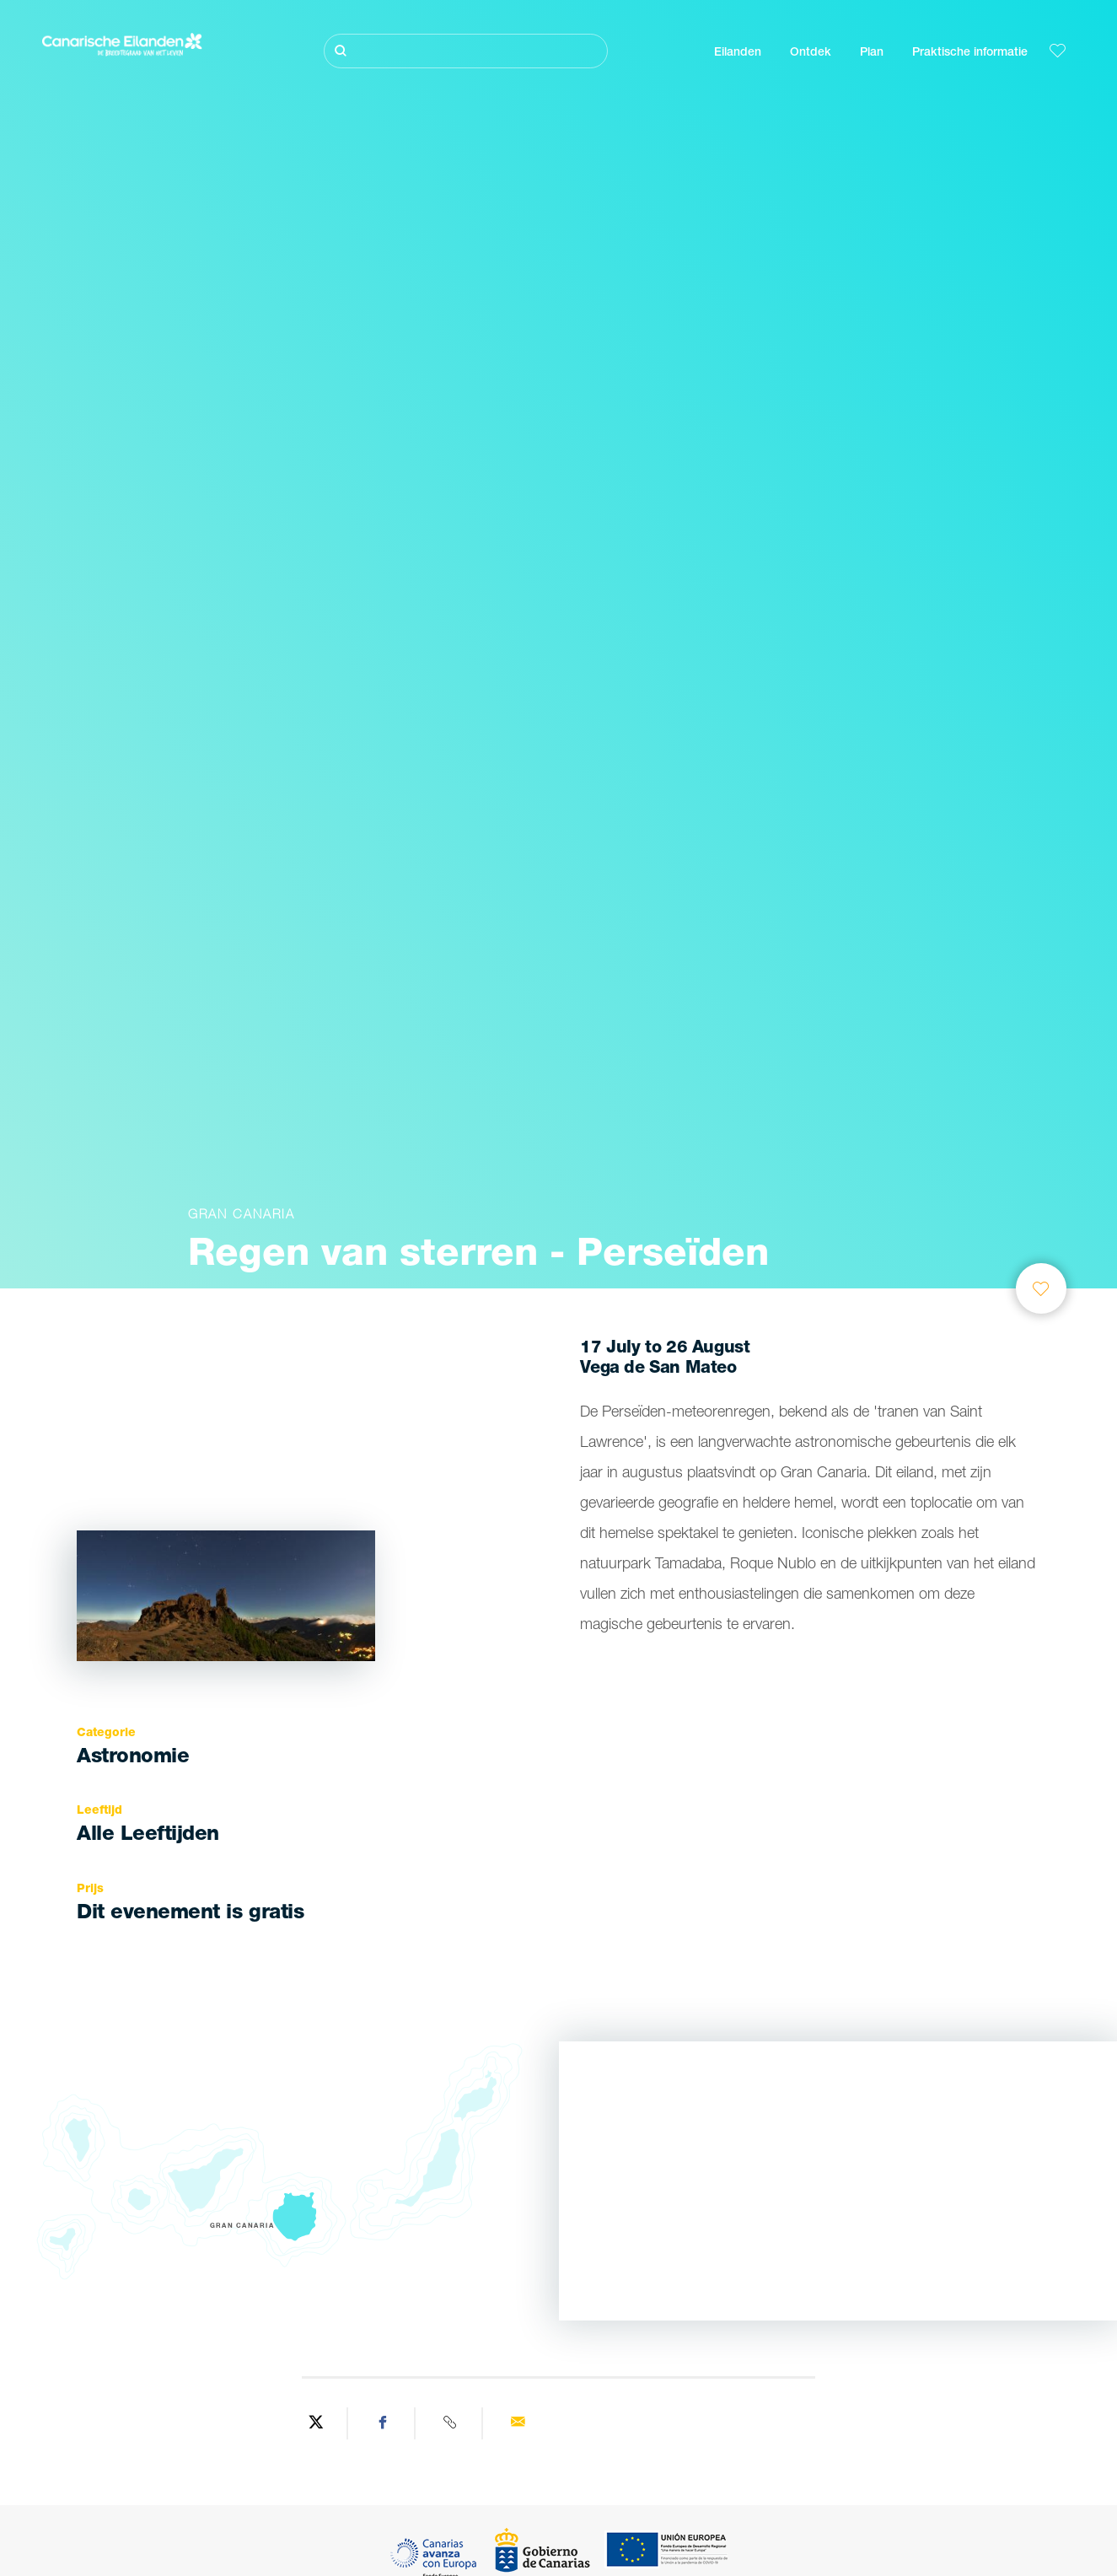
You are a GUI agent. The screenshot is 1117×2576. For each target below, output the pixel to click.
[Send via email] (517, 2423)
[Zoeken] (466, 51)
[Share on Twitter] (316, 2423)
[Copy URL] (451, 2423)
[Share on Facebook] (384, 2423)
